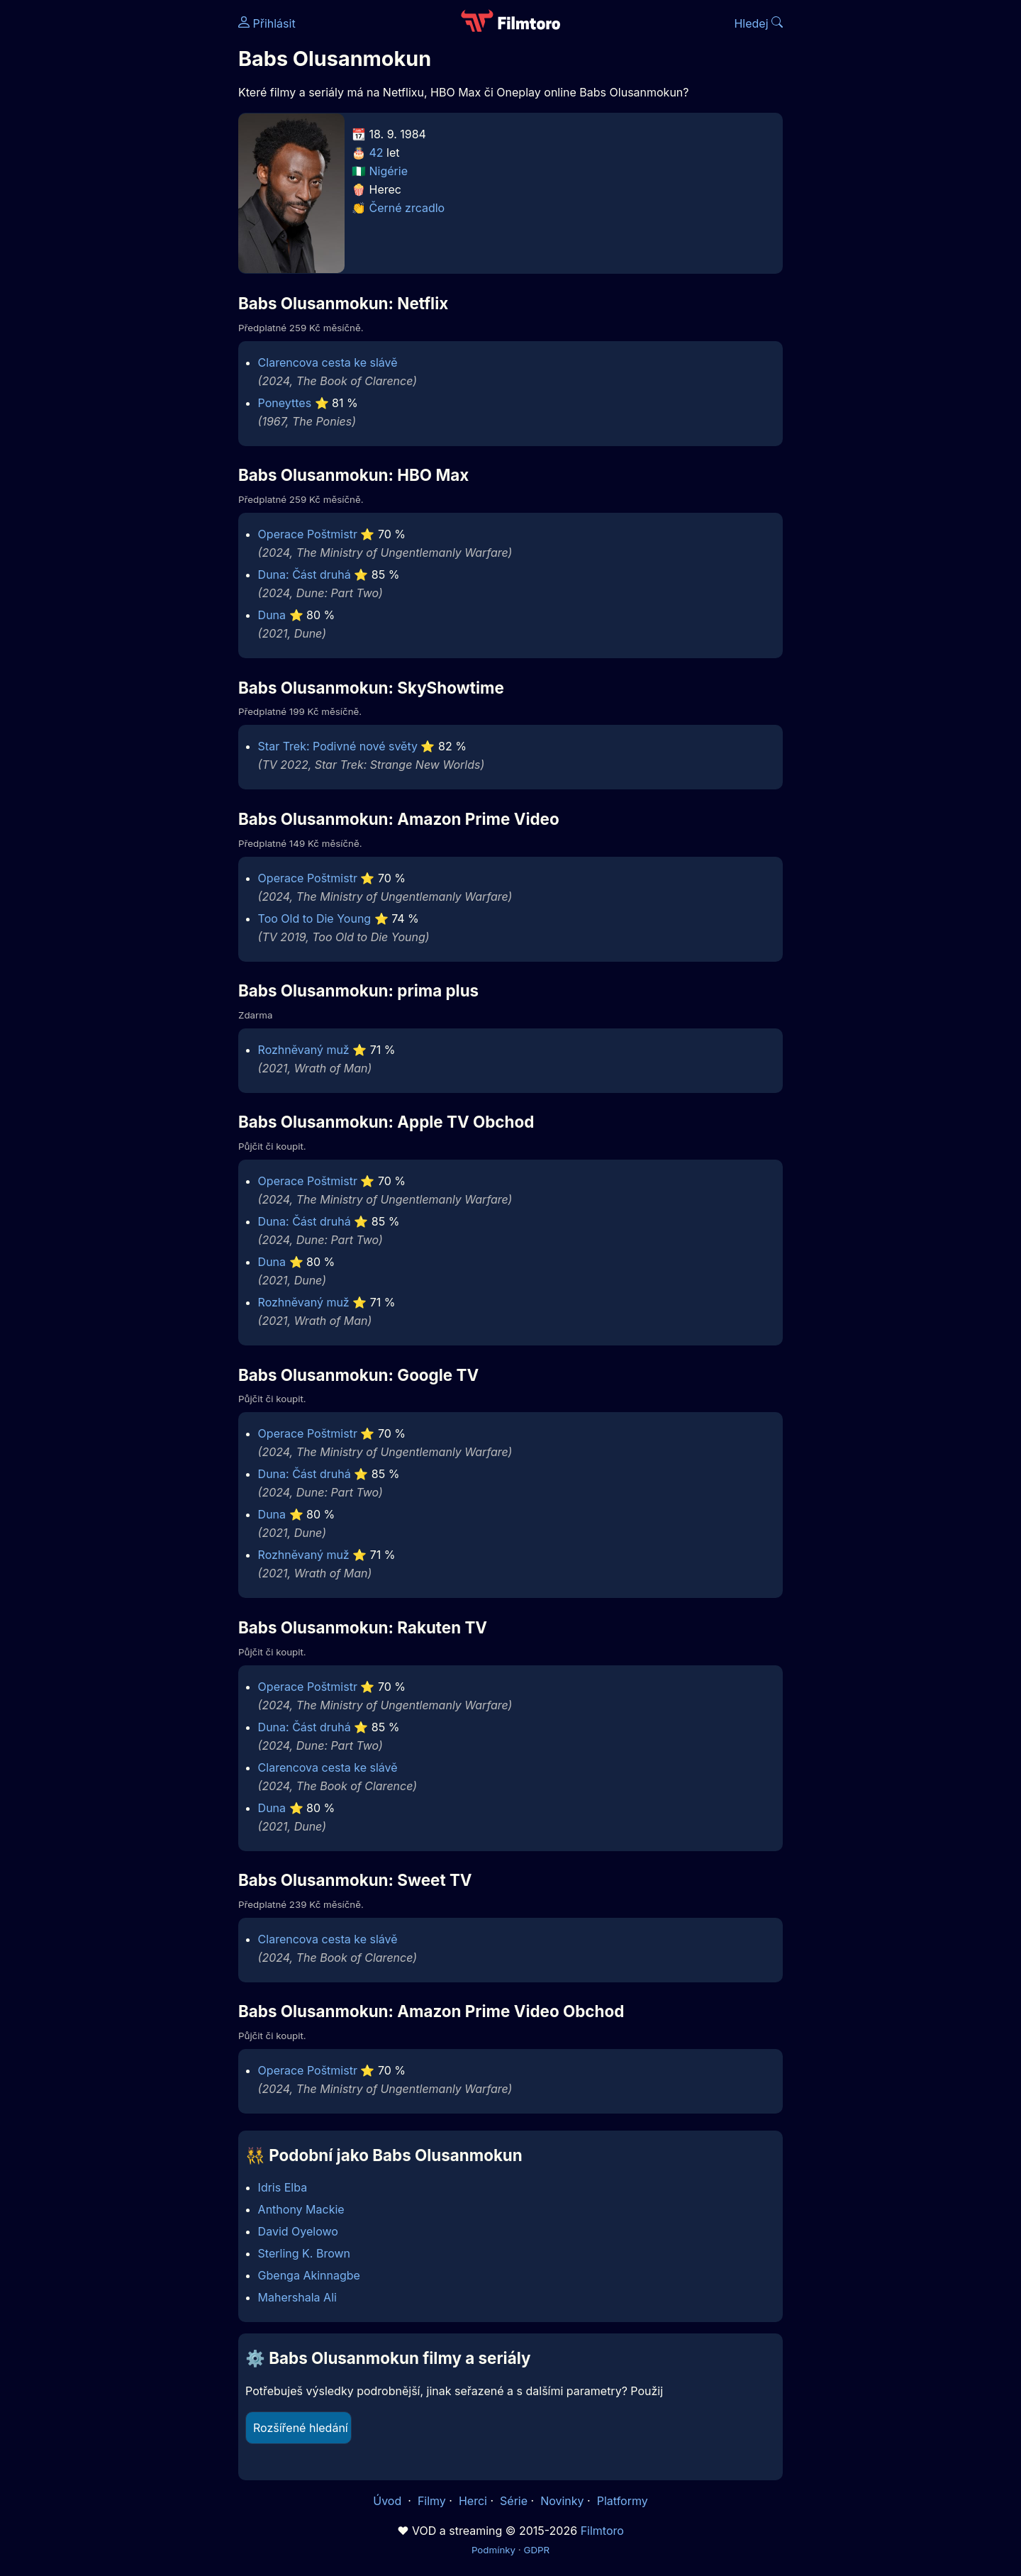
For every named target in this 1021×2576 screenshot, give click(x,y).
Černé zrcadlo (407, 208)
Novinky (562, 2501)
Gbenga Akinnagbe (309, 2275)
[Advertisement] (135, 218)
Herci (473, 2501)
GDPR (536, 2549)
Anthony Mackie (301, 2209)
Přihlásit (267, 23)
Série (514, 2501)
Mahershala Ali (297, 2297)
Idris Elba (283, 2187)
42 (376, 152)
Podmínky (493, 2549)
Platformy (622, 2501)
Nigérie (388, 171)
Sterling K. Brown (304, 2253)
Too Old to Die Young (315, 918)
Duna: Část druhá (304, 574)
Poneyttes (285, 403)
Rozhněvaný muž (304, 1050)
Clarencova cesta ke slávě (328, 362)
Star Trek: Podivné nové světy (338, 746)
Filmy (432, 2501)
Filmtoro (602, 2531)
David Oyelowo (298, 2231)
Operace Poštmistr (307, 534)
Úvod (388, 2501)
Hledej (758, 23)
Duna (272, 615)
